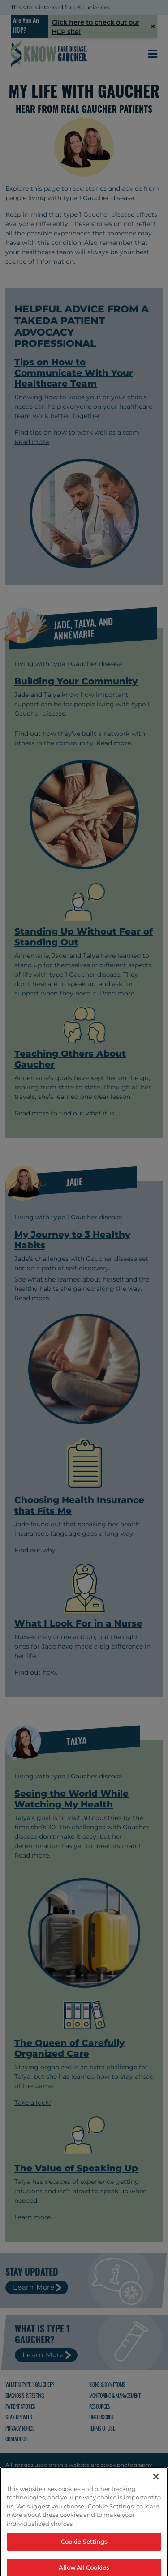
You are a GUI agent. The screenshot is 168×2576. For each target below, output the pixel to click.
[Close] (156, 2498)
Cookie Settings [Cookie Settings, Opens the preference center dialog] (84, 2563)
